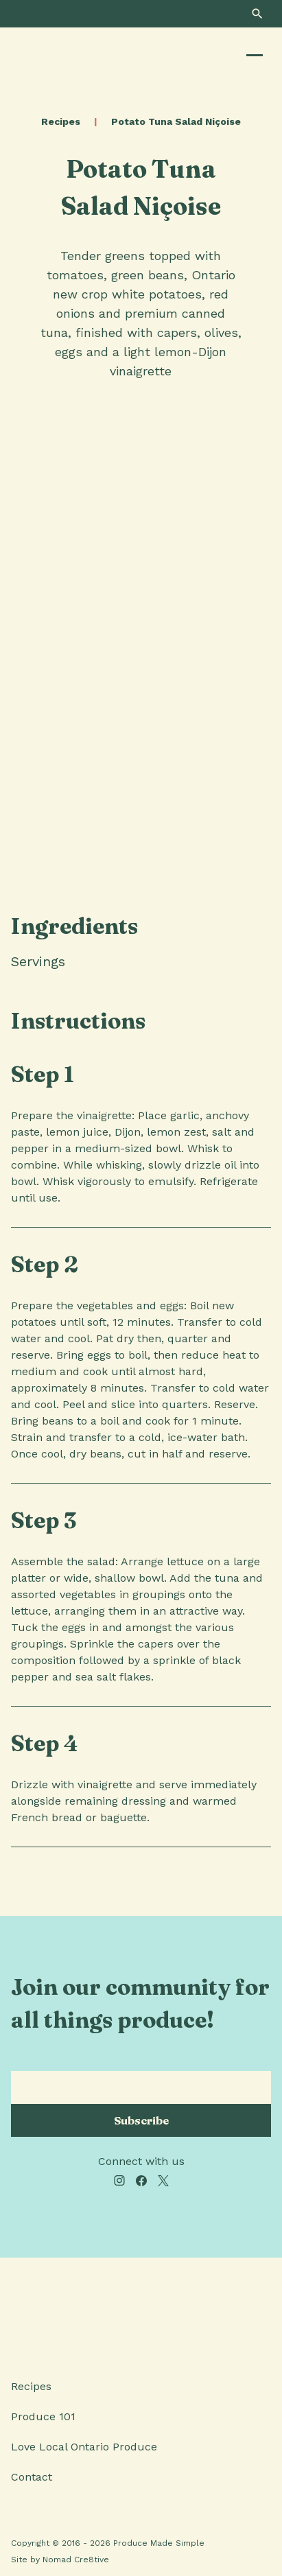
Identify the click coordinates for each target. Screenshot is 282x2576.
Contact (31, 2476)
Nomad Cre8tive (76, 2559)
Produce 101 (43, 2416)
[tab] (91, 961)
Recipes (60, 121)
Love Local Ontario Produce (84, 2446)
